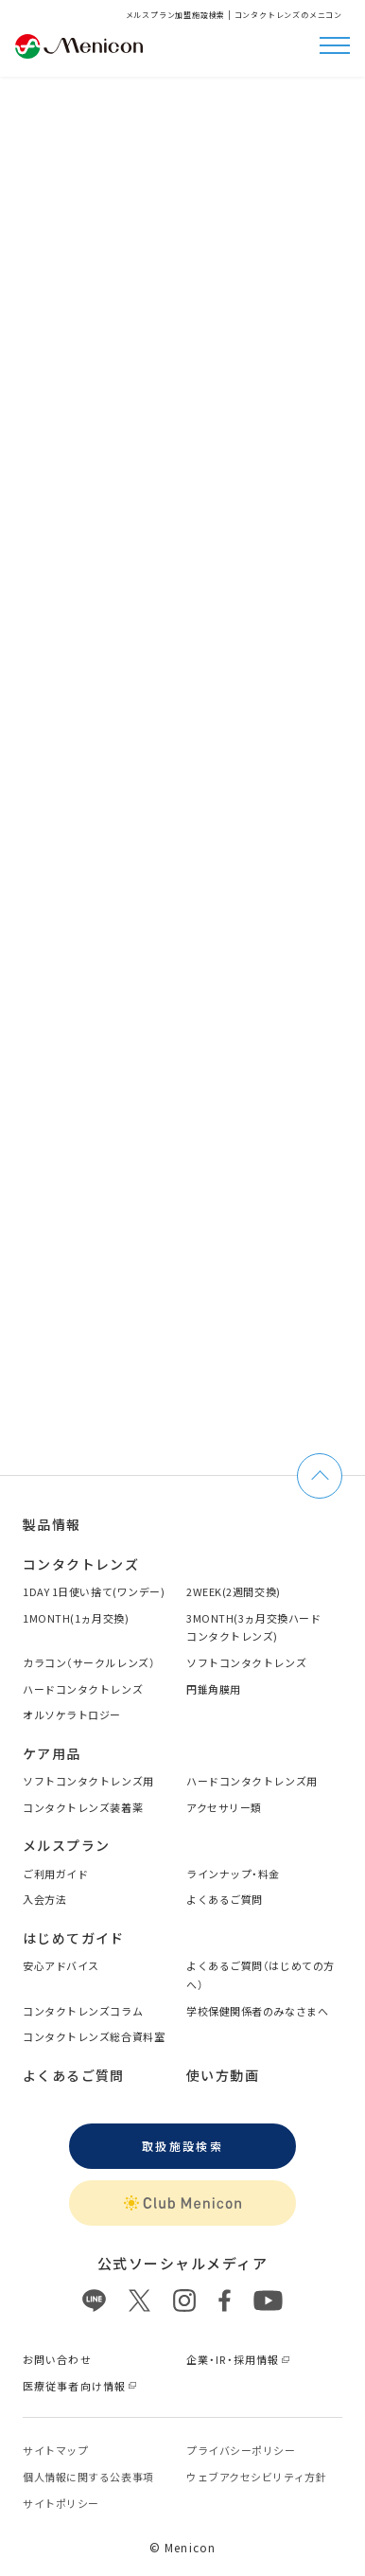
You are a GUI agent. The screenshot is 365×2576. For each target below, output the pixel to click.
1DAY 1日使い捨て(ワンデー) (94, 1591)
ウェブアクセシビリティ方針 (256, 2476)
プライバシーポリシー (241, 2450)
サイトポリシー (61, 2503)
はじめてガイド (74, 1937)
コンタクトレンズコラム (83, 2010)
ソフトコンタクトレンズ (246, 1662)
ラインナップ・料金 (233, 1873)
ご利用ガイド (55, 1873)
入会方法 (44, 1899)
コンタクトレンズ (81, 1563)
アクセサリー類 (224, 1807)
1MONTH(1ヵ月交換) (76, 1618)
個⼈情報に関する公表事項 (88, 2476)
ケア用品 (52, 1753)
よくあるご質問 (224, 1899)
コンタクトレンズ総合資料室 (94, 2036)
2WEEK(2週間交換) (233, 1591)
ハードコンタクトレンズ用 (252, 1780)
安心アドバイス (61, 1965)
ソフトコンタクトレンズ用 (88, 1780)
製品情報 (52, 1524)
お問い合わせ (57, 2359)
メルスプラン (66, 1845)
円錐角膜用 (213, 1689)
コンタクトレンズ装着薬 (83, 1807)
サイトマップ (55, 2450)
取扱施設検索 (182, 2146)
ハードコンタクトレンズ (83, 1689)
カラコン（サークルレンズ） (89, 1662)
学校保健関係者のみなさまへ (257, 2010)
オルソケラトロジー (72, 1714)
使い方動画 (222, 2075)
